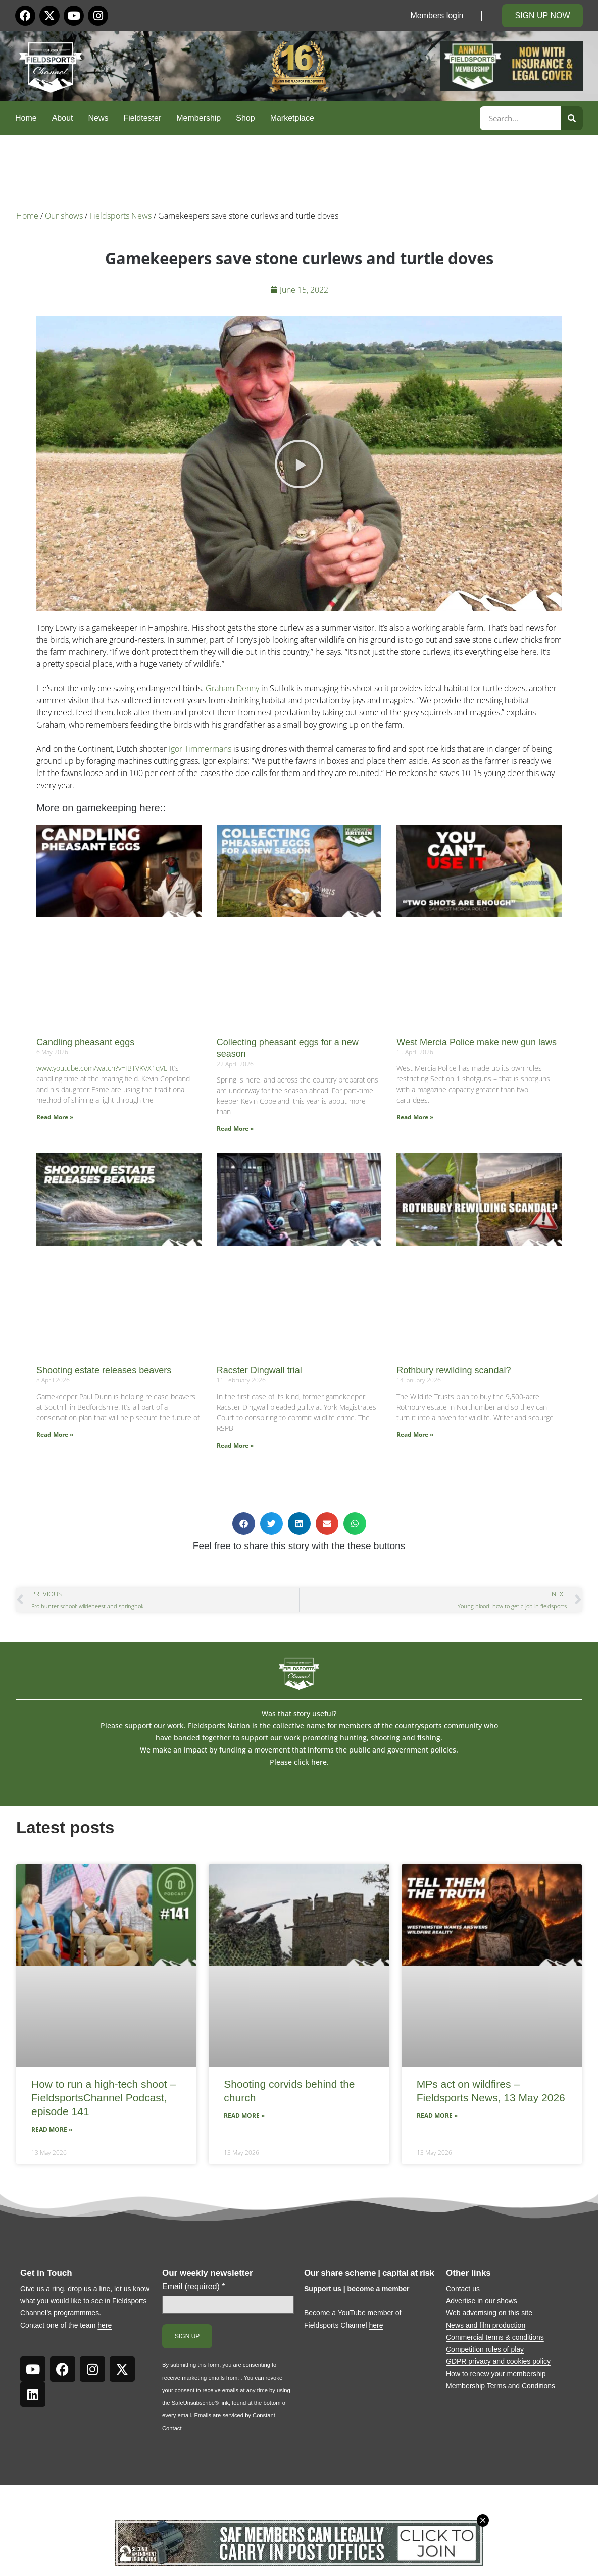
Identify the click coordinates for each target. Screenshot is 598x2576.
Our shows (64, 215)
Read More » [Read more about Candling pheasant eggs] (54, 1117)
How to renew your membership (496, 2373)
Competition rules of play (485, 2349)
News (98, 118)
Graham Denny (232, 688)
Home (26, 118)
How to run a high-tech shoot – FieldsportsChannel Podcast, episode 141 (103, 2098)
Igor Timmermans (200, 748)
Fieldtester (143, 118)
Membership (198, 118)
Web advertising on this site (489, 2313)
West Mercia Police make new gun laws (476, 1042)
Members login (437, 15)
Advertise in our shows (481, 2301)
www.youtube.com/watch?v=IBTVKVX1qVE (102, 1068)
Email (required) (193, 2287)
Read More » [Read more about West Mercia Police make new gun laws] (414, 1117)
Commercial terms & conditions (495, 2337)
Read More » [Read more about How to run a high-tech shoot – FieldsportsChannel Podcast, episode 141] (51, 2129)
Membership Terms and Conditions (500, 2386)
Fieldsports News (120, 215)
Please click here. (299, 1762)
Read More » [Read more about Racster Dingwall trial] (235, 1445)
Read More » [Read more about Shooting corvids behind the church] (244, 2115)
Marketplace (292, 118)
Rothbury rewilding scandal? (453, 1370)
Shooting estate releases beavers (103, 1370)
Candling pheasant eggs (85, 1042)
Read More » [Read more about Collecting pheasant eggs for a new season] (235, 1128)
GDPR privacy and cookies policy (498, 2361)
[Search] (572, 118)
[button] (299, 464)
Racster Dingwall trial (259, 1370)
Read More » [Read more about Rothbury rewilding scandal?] (414, 1434)
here (104, 2325)
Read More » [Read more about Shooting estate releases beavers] (54, 1434)
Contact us (463, 2289)
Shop (245, 118)
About (62, 118)
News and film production (485, 2325)
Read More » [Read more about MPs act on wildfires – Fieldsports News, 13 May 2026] (437, 2115)
